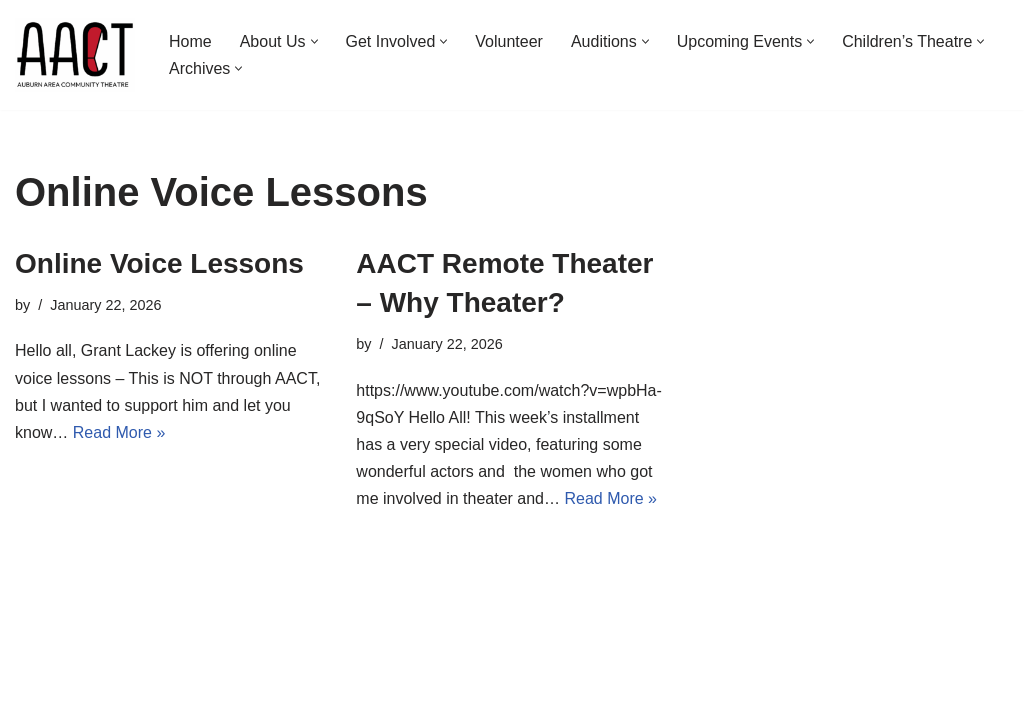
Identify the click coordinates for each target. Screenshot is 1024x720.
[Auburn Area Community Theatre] (75, 55)
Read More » (119, 432)
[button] (314, 41)
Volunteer (509, 41)
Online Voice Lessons (159, 263)
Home (190, 41)
